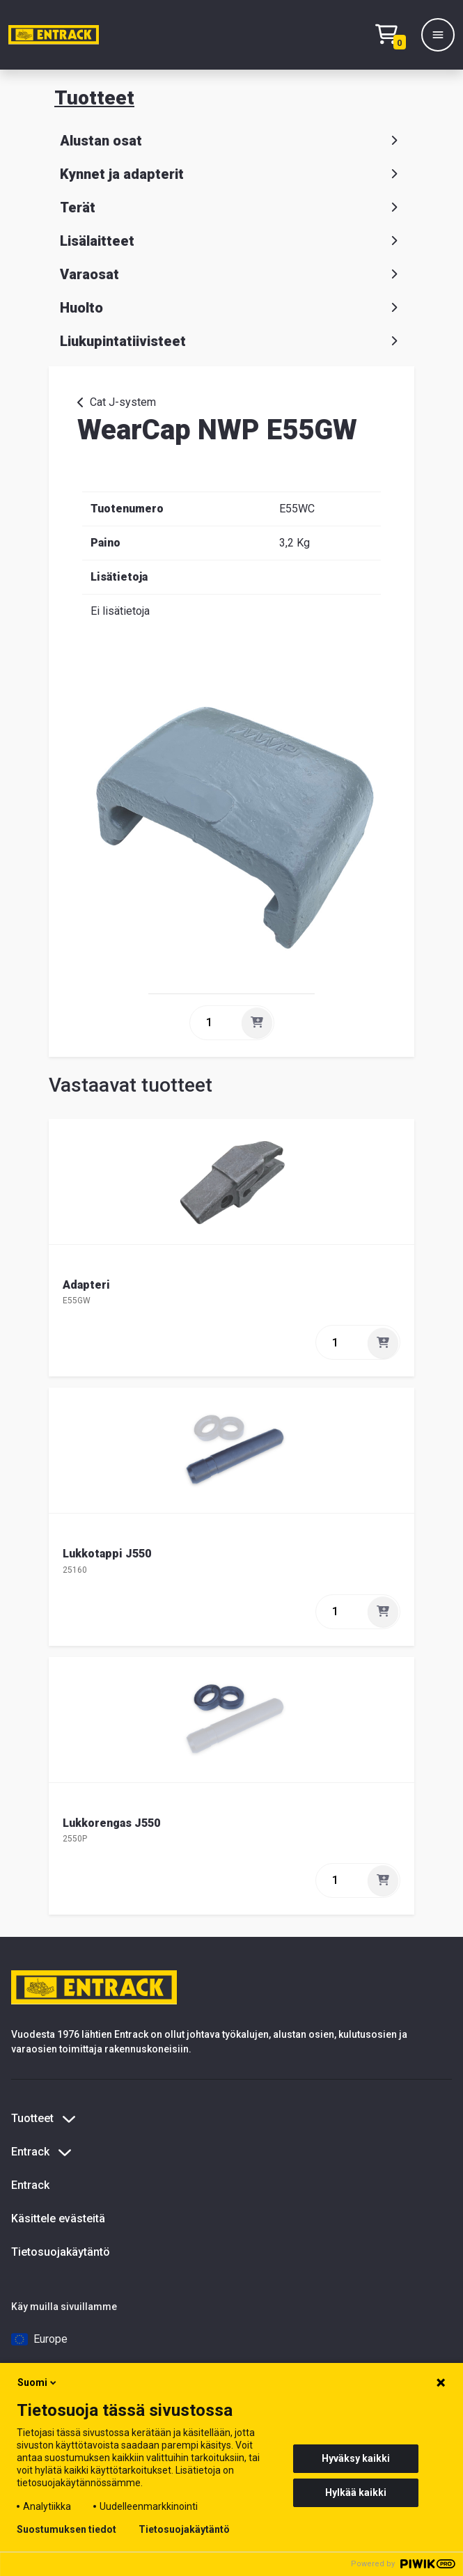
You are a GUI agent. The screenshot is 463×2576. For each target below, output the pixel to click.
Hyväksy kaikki (356, 2458)
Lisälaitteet (232, 241)
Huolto (232, 307)
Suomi (37, 2382)
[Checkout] (394, 35)
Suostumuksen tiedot (66, 2529)
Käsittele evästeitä (58, 2218)
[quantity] (214, 1022)
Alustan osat (232, 140)
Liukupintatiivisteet (232, 341)
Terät (232, 207)
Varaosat (232, 274)
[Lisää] (257, 1022)
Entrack (30, 2185)
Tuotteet (94, 97)
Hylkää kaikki (355, 2492)
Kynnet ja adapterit (232, 174)
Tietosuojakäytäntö (60, 2252)
